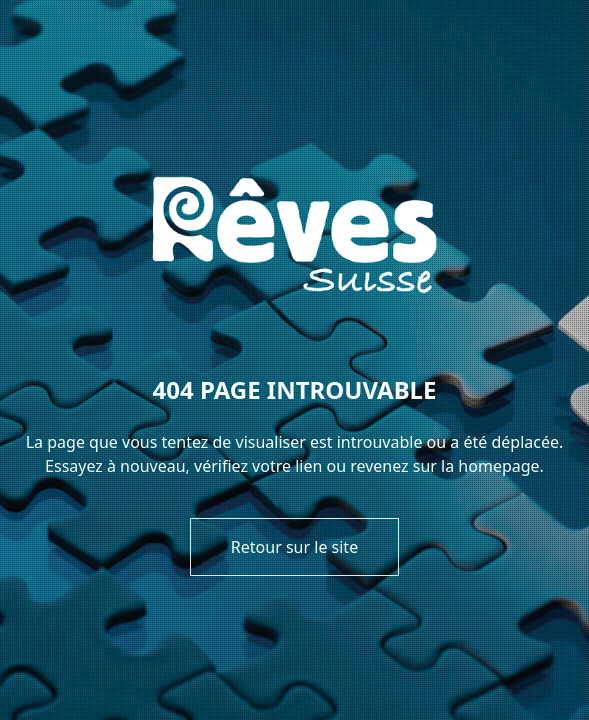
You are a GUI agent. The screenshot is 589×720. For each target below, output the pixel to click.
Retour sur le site (294, 547)
